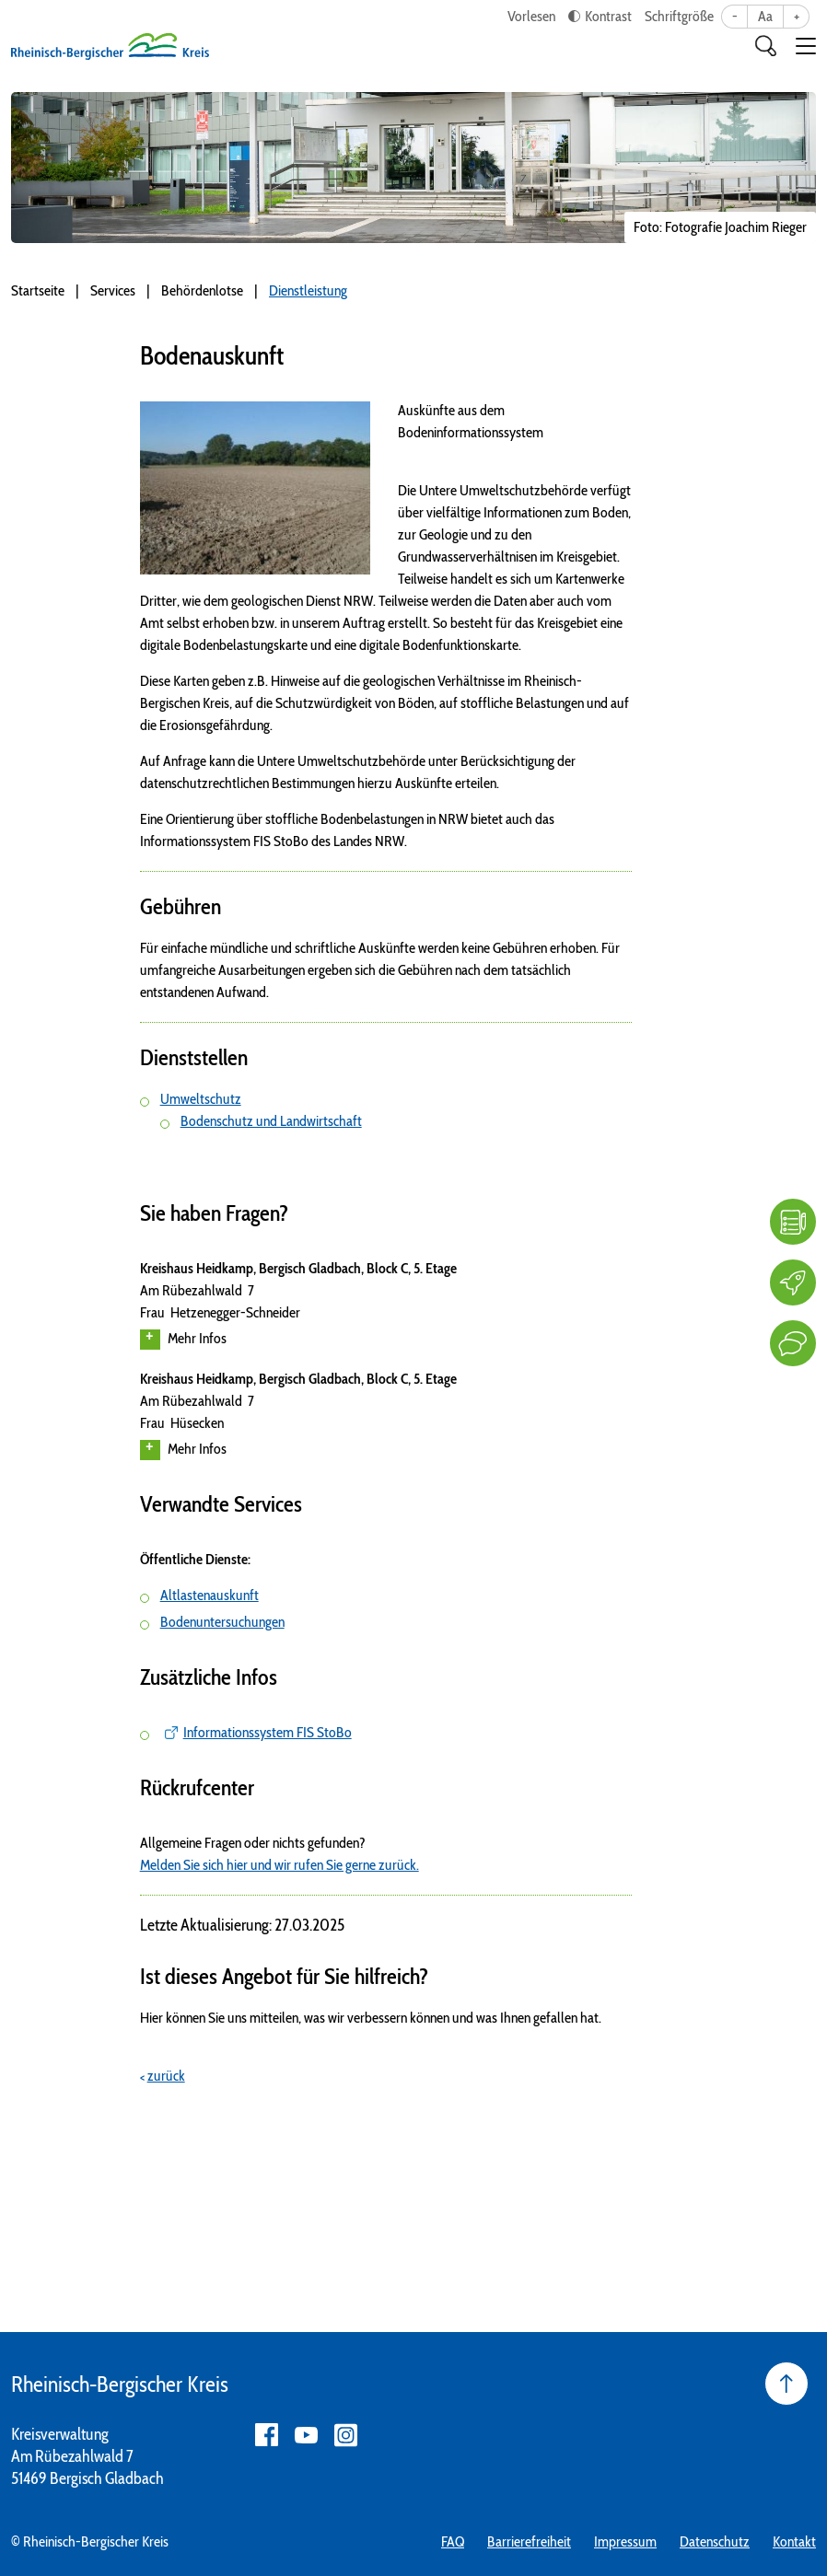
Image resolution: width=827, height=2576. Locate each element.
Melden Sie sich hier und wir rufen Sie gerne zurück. (279, 1865)
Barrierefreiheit (529, 2541)
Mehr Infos (183, 1339)
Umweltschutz (200, 1099)
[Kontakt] (793, 1343)
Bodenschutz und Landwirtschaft (271, 1121)
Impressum (625, 2541)
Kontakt (794, 2541)
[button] (806, 46)
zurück (166, 2075)
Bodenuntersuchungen (222, 1621)
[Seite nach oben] (786, 2383)
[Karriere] (793, 1282)
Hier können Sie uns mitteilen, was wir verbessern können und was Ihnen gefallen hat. (370, 2017)
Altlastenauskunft (209, 1595)
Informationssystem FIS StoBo (267, 1732)
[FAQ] (793, 1222)
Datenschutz (715, 2541)
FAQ (452, 2541)
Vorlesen (531, 16)
